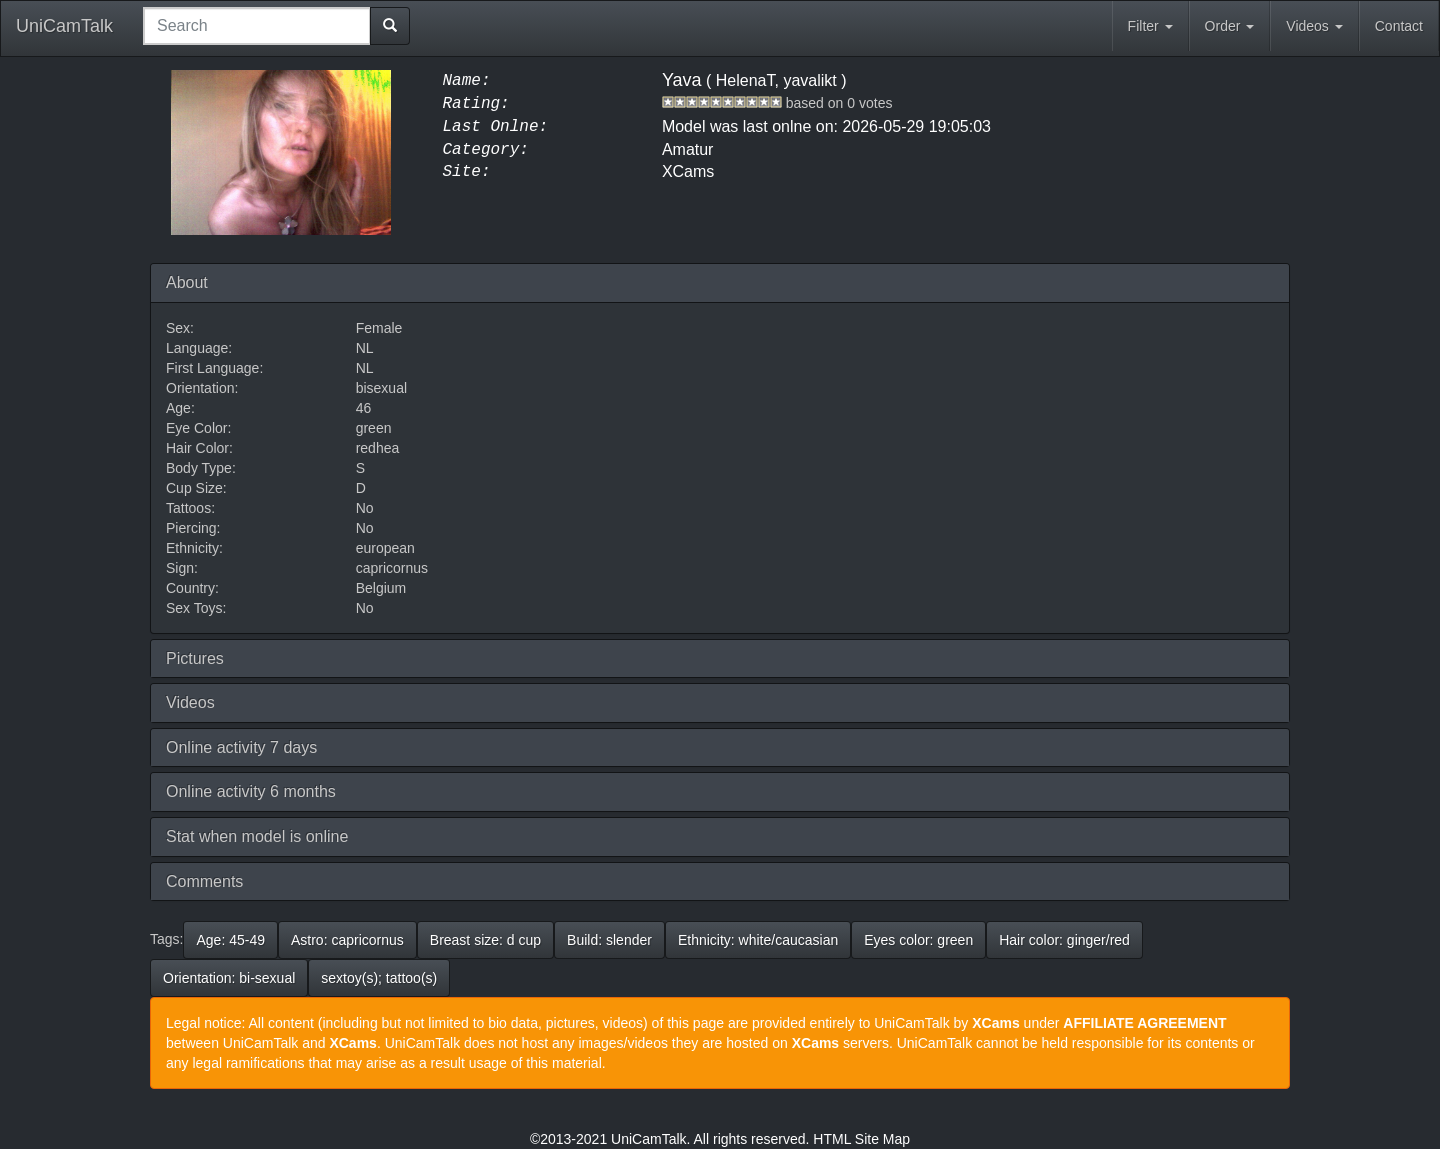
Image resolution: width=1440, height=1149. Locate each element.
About (187, 282)
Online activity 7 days (241, 747)
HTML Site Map (861, 1139)
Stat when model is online (257, 836)
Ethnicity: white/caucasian (758, 940)
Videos (1314, 26)
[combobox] (257, 26)
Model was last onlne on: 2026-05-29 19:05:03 (826, 126)
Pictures (195, 658)
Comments (204, 881)
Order (1230, 26)
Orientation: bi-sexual (229, 978)
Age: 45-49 (230, 940)
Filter (1150, 26)
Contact (1399, 26)
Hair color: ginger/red (1064, 940)
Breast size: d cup (485, 940)
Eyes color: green (918, 940)
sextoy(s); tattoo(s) (379, 978)
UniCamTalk (64, 26)
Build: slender (609, 940)
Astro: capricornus (347, 940)
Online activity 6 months (251, 791)
